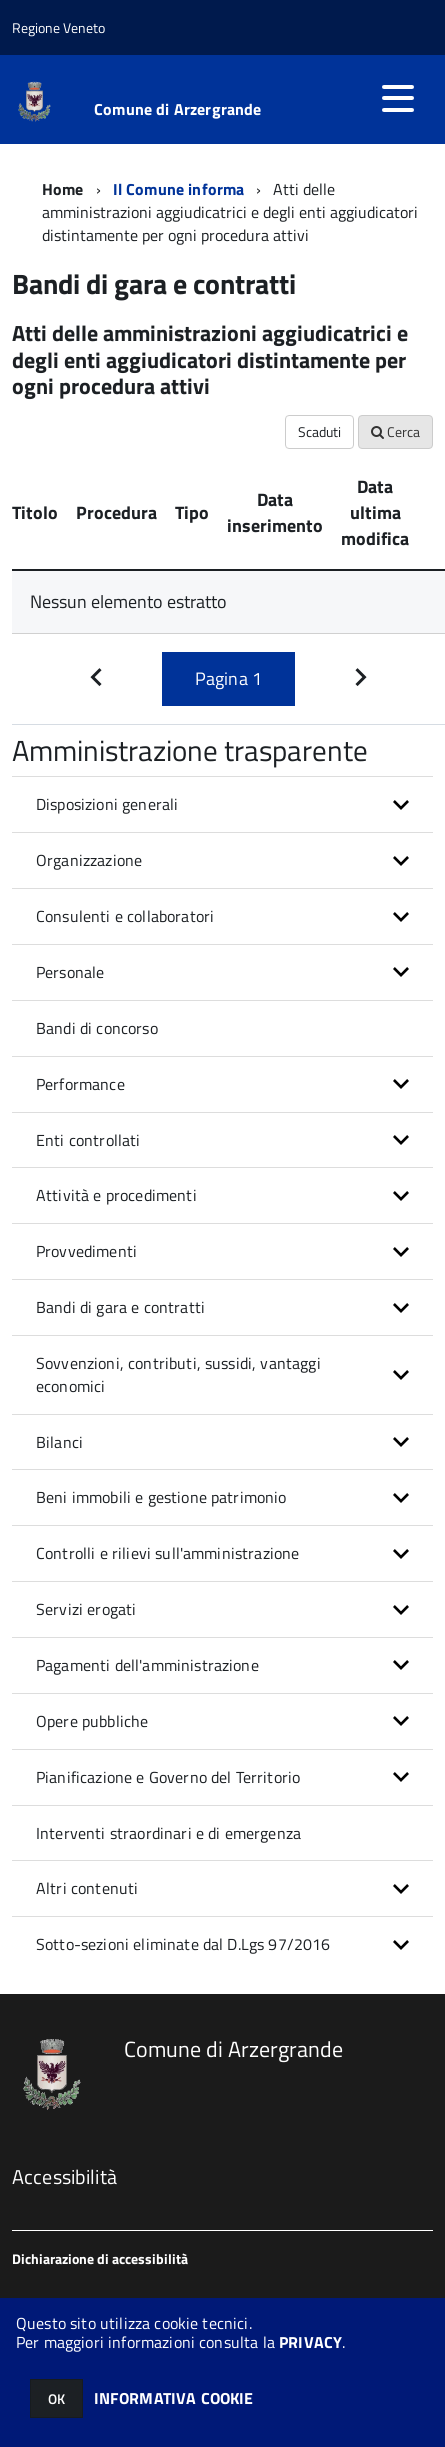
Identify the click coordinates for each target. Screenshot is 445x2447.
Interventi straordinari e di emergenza (168, 1833)
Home (63, 189)
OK (56, 2398)
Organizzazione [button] (89, 860)
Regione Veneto (58, 27)
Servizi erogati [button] (86, 1609)
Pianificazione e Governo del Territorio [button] (168, 1777)
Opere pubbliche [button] (92, 1721)
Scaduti (319, 431)
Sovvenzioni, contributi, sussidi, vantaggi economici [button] (178, 1374)
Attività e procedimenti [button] (116, 1195)
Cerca (395, 431)
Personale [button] (70, 972)
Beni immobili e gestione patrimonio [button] (161, 1497)
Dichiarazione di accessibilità (100, 2258)
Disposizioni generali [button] (107, 804)
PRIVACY (310, 2342)
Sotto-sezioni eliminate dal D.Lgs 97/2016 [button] (183, 1944)
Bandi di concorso (97, 1028)
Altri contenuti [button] (87, 1888)
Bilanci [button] (59, 1442)
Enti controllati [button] (88, 1140)
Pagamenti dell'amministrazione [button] (147, 1665)
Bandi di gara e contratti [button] (120, 1307)
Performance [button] (80, 1084)
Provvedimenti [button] (86, 1251)
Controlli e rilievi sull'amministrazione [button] (167, 1553)
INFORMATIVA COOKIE (174, 2398)
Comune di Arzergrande (177, 109)
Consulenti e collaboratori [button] (125, 916)
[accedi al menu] (398, 98)
